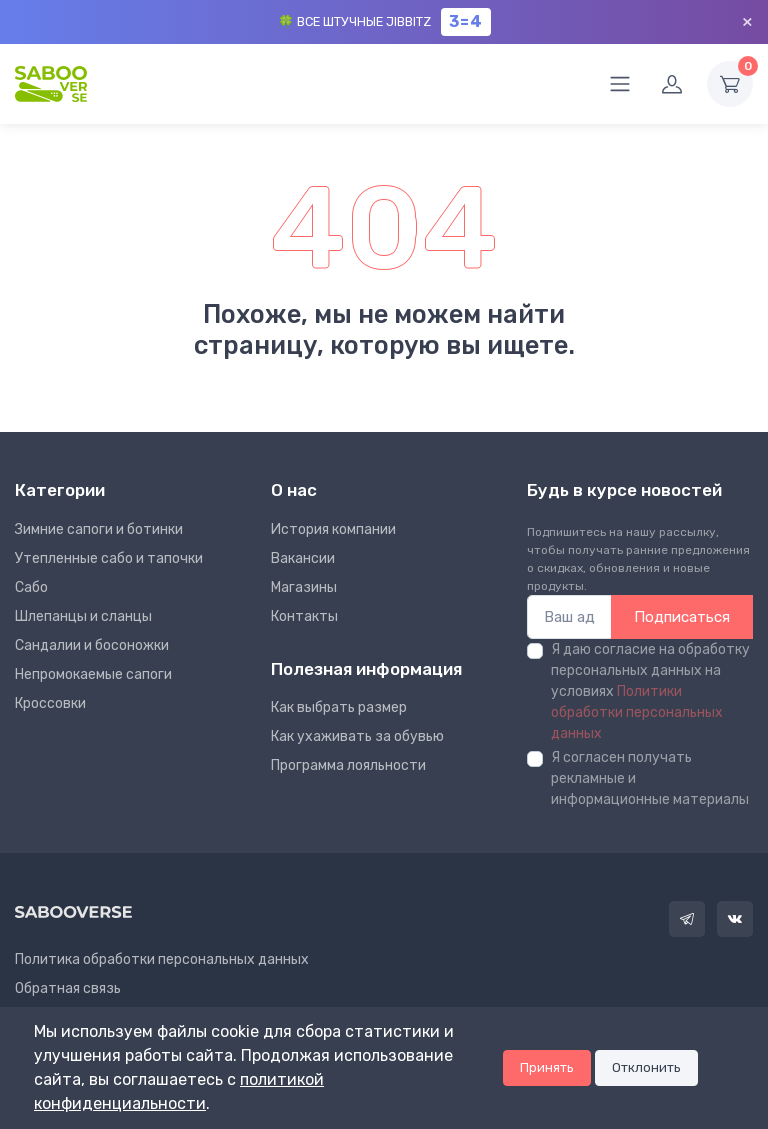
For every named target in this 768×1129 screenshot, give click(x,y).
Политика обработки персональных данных (162, 959)
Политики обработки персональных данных (637, 712)
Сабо (31, 587)
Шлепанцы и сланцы (83, 616)
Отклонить (646, 1067)
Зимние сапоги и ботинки (99, 529)
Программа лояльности (348, 765)
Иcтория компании (333, 529)
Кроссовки (50, 703)
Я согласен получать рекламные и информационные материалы (650, 778)
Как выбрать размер (339, 707)
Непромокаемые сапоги (93, 674)
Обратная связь (68, 988)
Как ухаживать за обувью (357, 736)
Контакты (304, 616)
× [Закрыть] (747, 21)
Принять (547, 1067)
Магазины (304, 587)
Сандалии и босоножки (92, 645)
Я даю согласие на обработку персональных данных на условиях (650, 691)
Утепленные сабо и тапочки (109, 558)
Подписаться (682, 617)
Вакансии (303, 558)
